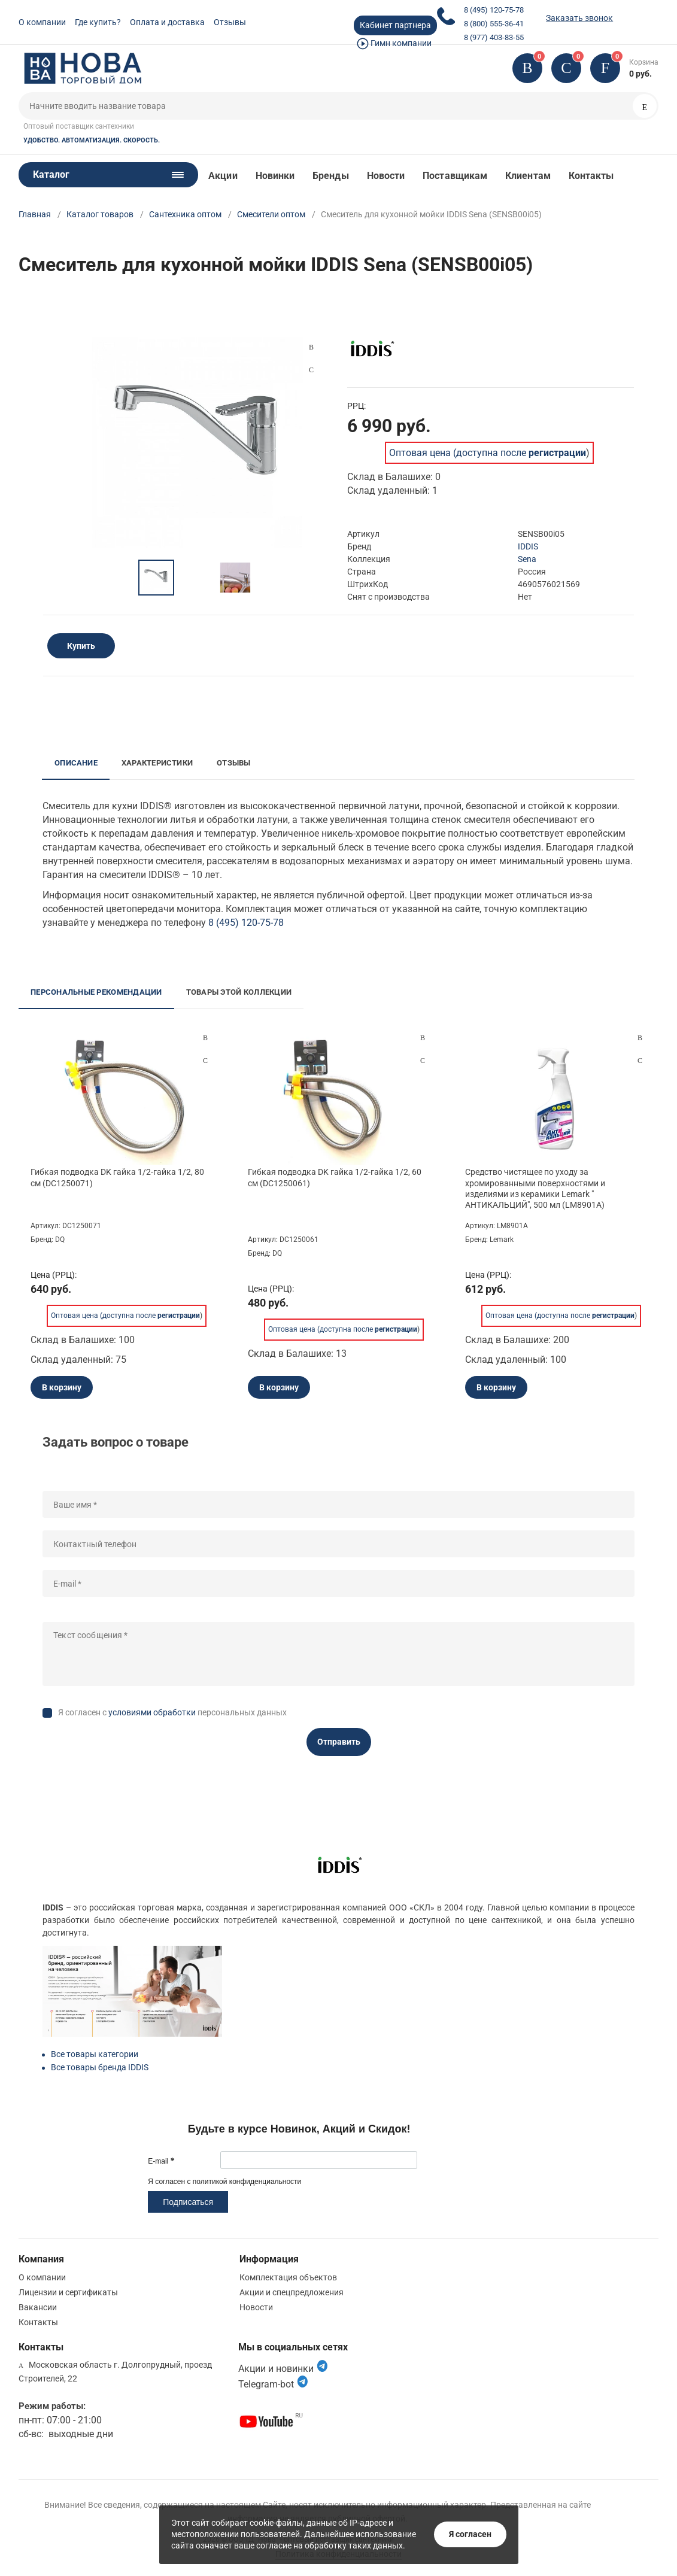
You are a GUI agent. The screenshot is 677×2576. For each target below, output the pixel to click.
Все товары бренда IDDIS (99, 2067)
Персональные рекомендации (96, 992)
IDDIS (528, 546)
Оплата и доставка (167, 22)
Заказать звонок (579, 18)
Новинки (275, 175)
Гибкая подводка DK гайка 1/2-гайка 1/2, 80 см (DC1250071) (117, 1177)
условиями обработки (152, 1712)
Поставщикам (455, 175)
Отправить (338, 1741)
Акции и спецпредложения (291, 2292)
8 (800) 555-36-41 (494, 23)
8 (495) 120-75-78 (494, 9)
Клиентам (528, 175)
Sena (527, 559)
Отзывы (230, 22)
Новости (386, 175)
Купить (81, 646)
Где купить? (98, 22)
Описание (76, 762)
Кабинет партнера (395, 25)
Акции (222, 175)
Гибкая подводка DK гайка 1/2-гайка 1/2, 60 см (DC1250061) (334, 1177)
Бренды (330, 175)
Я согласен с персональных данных (172, 1712)
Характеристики (157, 762)
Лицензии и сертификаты (68, 2292)
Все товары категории (94, 2054)
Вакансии (38, 2307)
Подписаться (188, 2202)
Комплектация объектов (288, 2277)
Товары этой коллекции (239, 992)
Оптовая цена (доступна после (487, 452)
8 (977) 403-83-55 (494, 37)
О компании (42, 22)
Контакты (591, 175)
